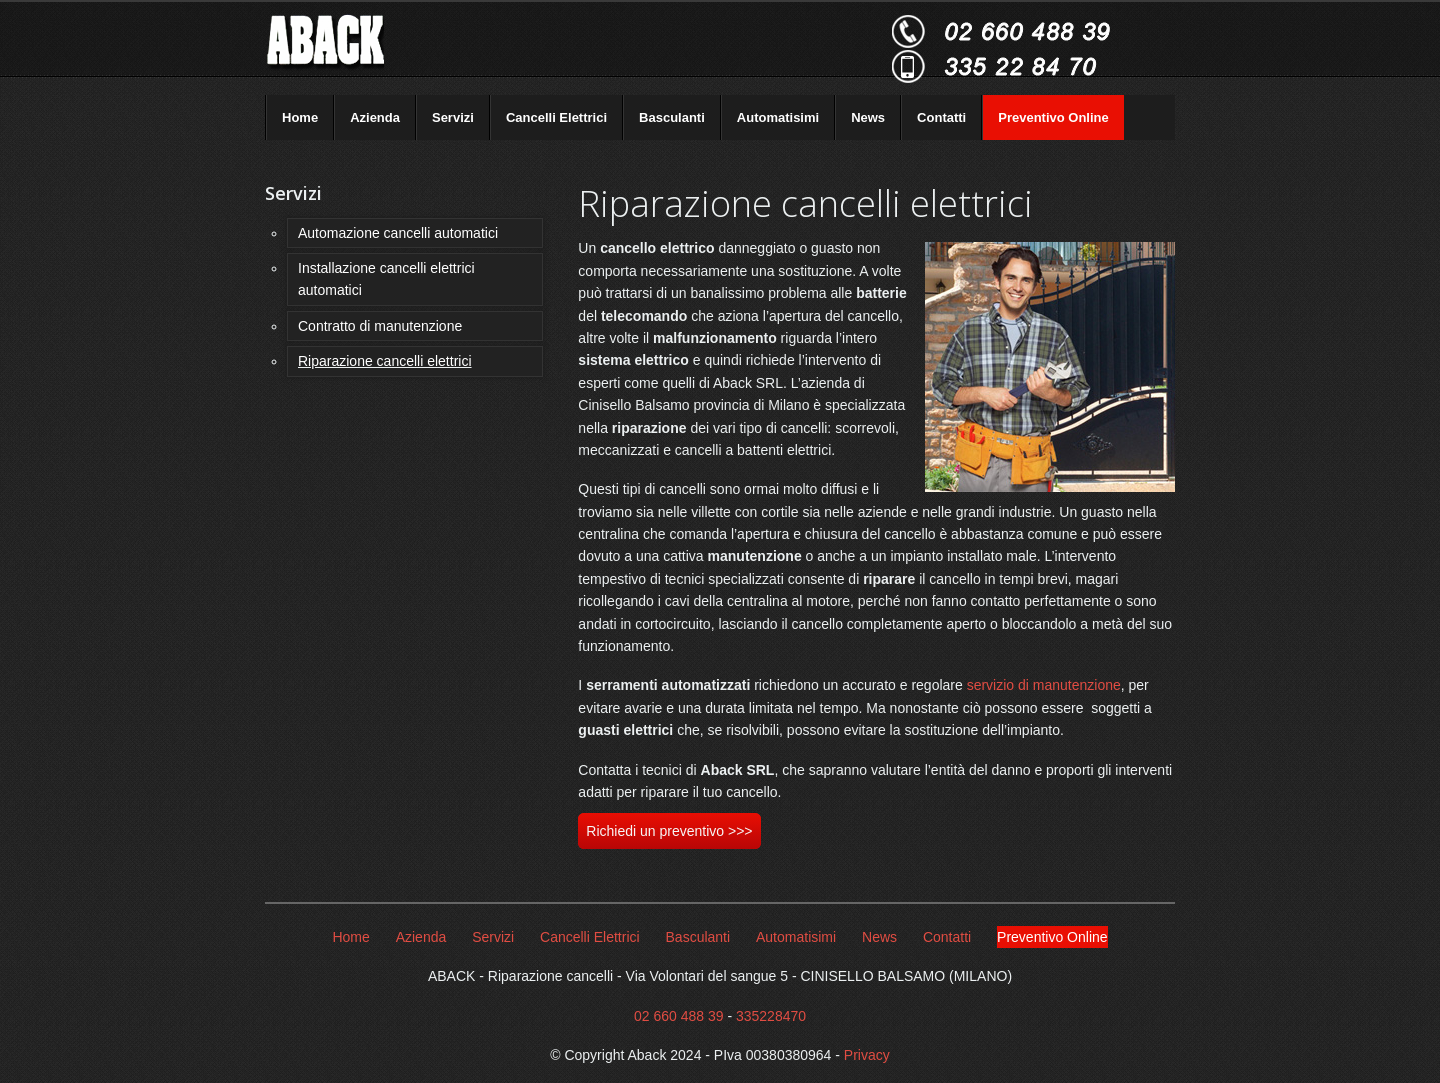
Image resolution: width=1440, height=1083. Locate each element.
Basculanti (672, 117)
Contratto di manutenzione (380, 326)
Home (300, 117)
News (868, 117)
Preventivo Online (1053, 117)
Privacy (867, 1055)
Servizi (453, 117)
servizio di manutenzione (1044, 685)
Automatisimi (778, 117)
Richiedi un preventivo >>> (669, 831)
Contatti (941, 117)
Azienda (375, 117)
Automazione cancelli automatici (398, 233)
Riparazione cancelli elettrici (385, 361)
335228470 (771, 1016)
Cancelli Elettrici (556, 117)
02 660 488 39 (679, 1016)
